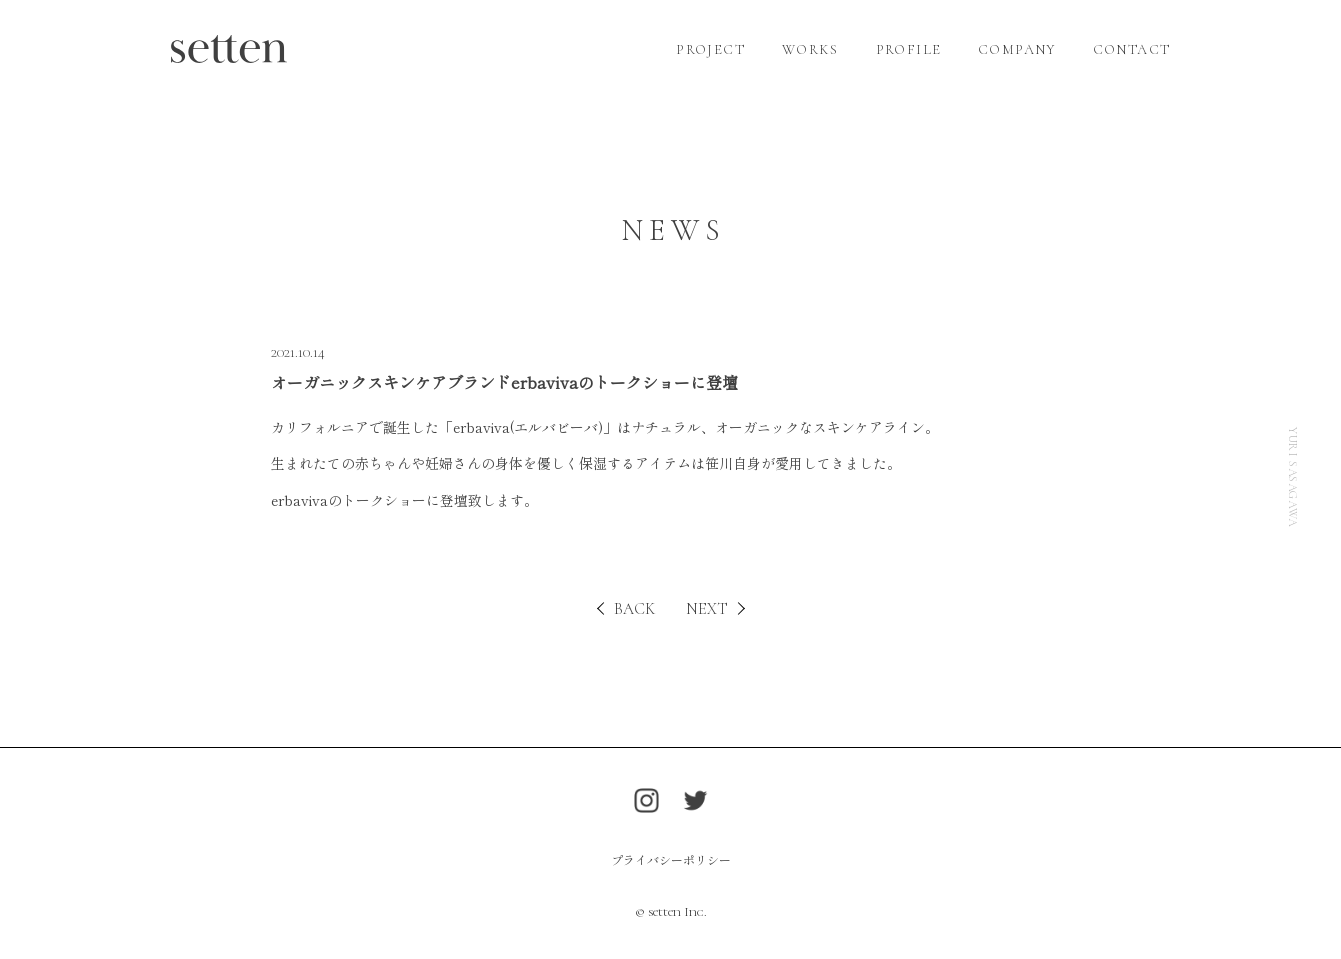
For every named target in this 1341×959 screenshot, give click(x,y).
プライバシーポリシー (671, 859)
